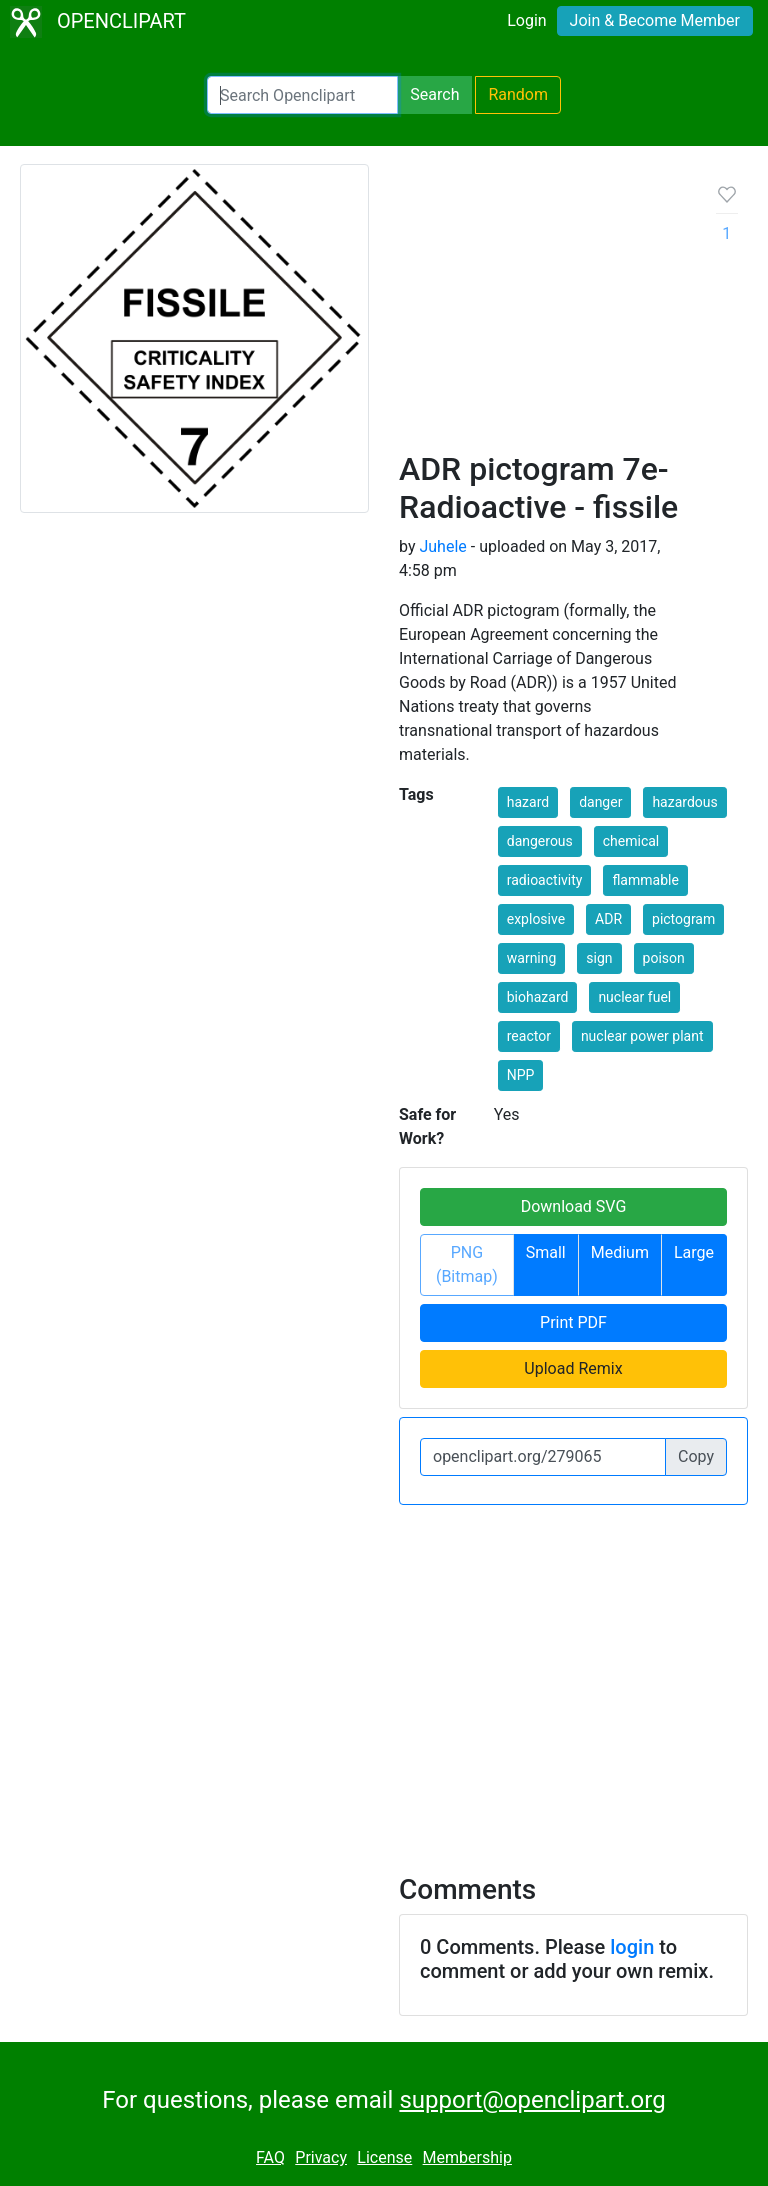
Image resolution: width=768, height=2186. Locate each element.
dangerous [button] (540, 841)
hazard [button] (528, 802)
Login (526, 20)
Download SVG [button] (574, 1206)
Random (518, 94)
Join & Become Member (655, 20)
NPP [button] (521, 1075)
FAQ (270, 2157)
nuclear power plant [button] (642, 1036)
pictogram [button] (683, 919)
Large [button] (694, 1252)
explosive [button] (536, 919)
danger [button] (600, 802)
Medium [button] (620, 1252)
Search (434, 94)
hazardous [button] (684, 802)
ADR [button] (608, 919)
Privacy (321, 2157)
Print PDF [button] (573, 1322)
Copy (696, 1456)
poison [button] (664, 958)
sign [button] (599, 958)
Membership (467, 2157)
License (384, 2157)
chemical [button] (631, 841)
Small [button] (546, 1252)
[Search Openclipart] (302, 95)
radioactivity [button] (545, 880)
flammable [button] (645, 880)
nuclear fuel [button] (634, 997)
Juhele (442, 546)
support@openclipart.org (532, 2100)
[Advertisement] (542, 315)
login (632, 1947)
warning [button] (532, 958)
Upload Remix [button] (573, 1368)
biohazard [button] (538, 997)
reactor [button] (529, 1036)
